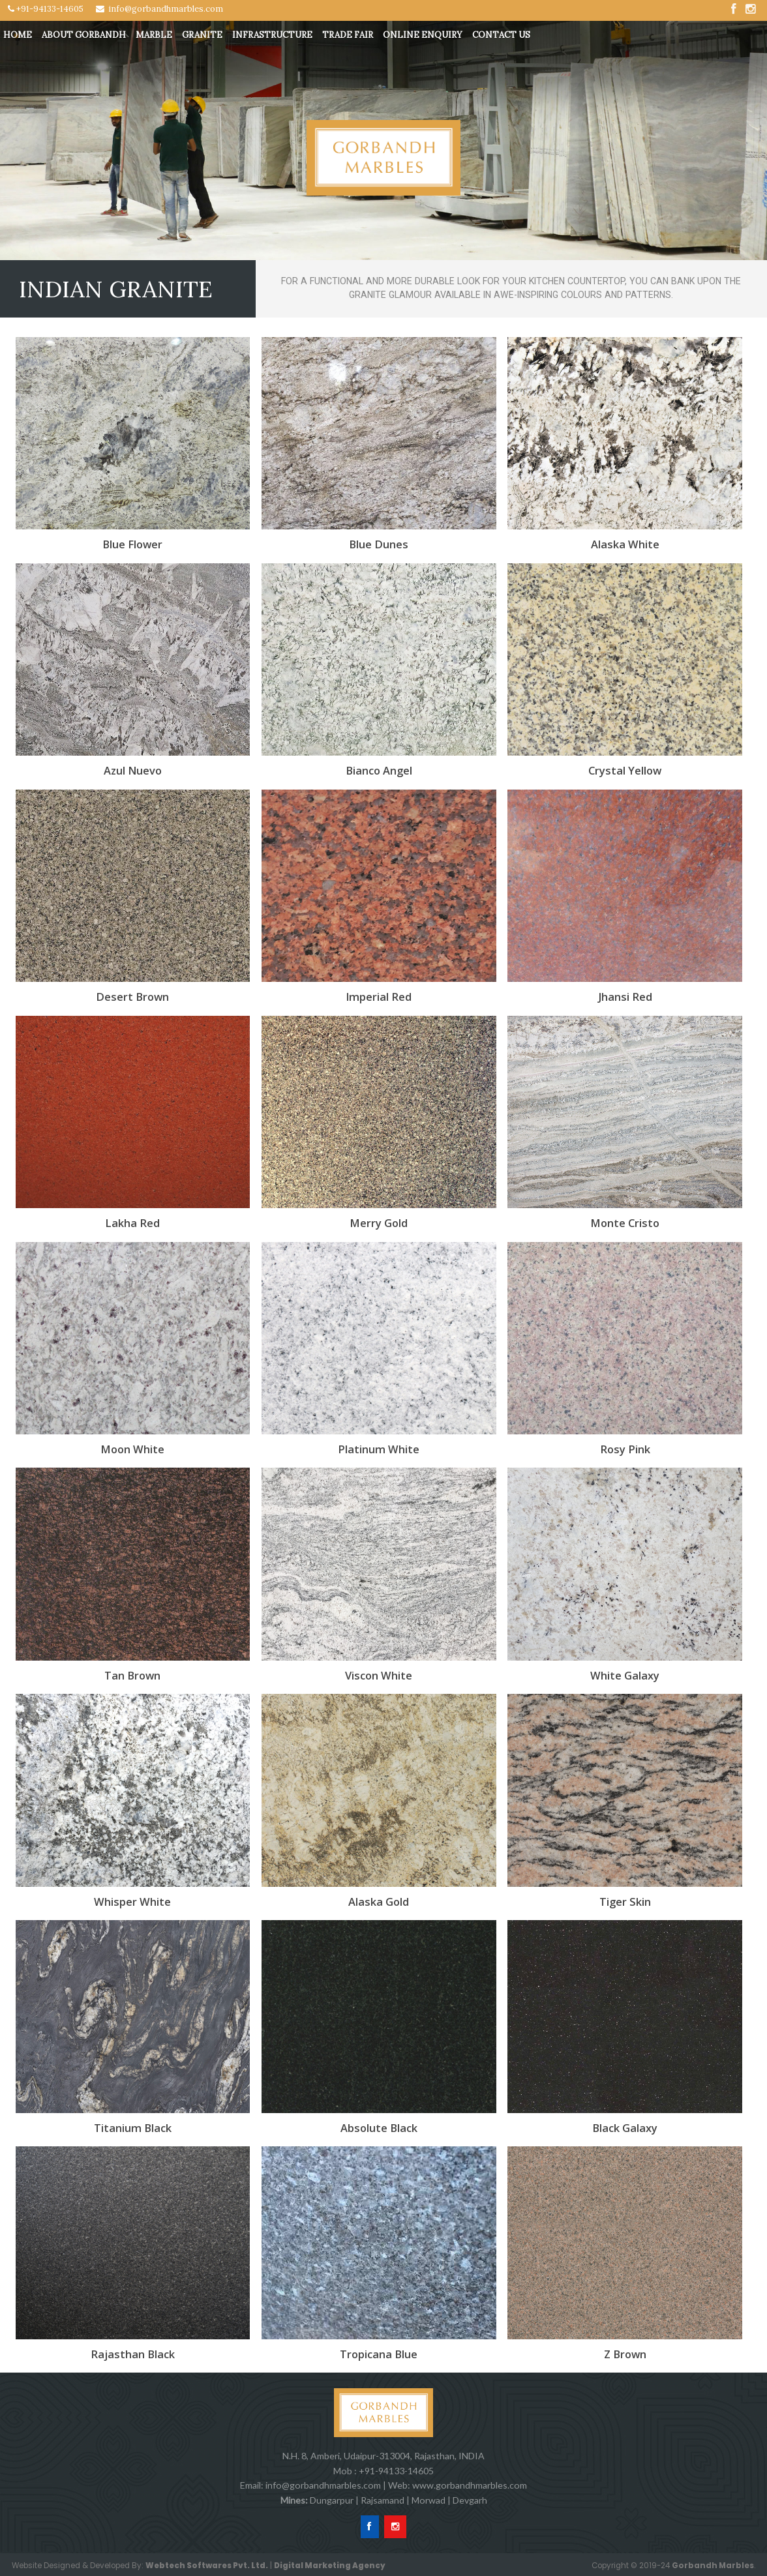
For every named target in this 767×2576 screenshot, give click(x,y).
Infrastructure (272, 34)
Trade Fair (347, 34)
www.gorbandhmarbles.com (469, 2485)
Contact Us (501, 34)
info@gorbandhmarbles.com (159, 8)
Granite (202, 34)
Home (17, 34)
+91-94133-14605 (45, 8)
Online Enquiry (422, 34)
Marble (154, 34)
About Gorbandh (84, 34)
